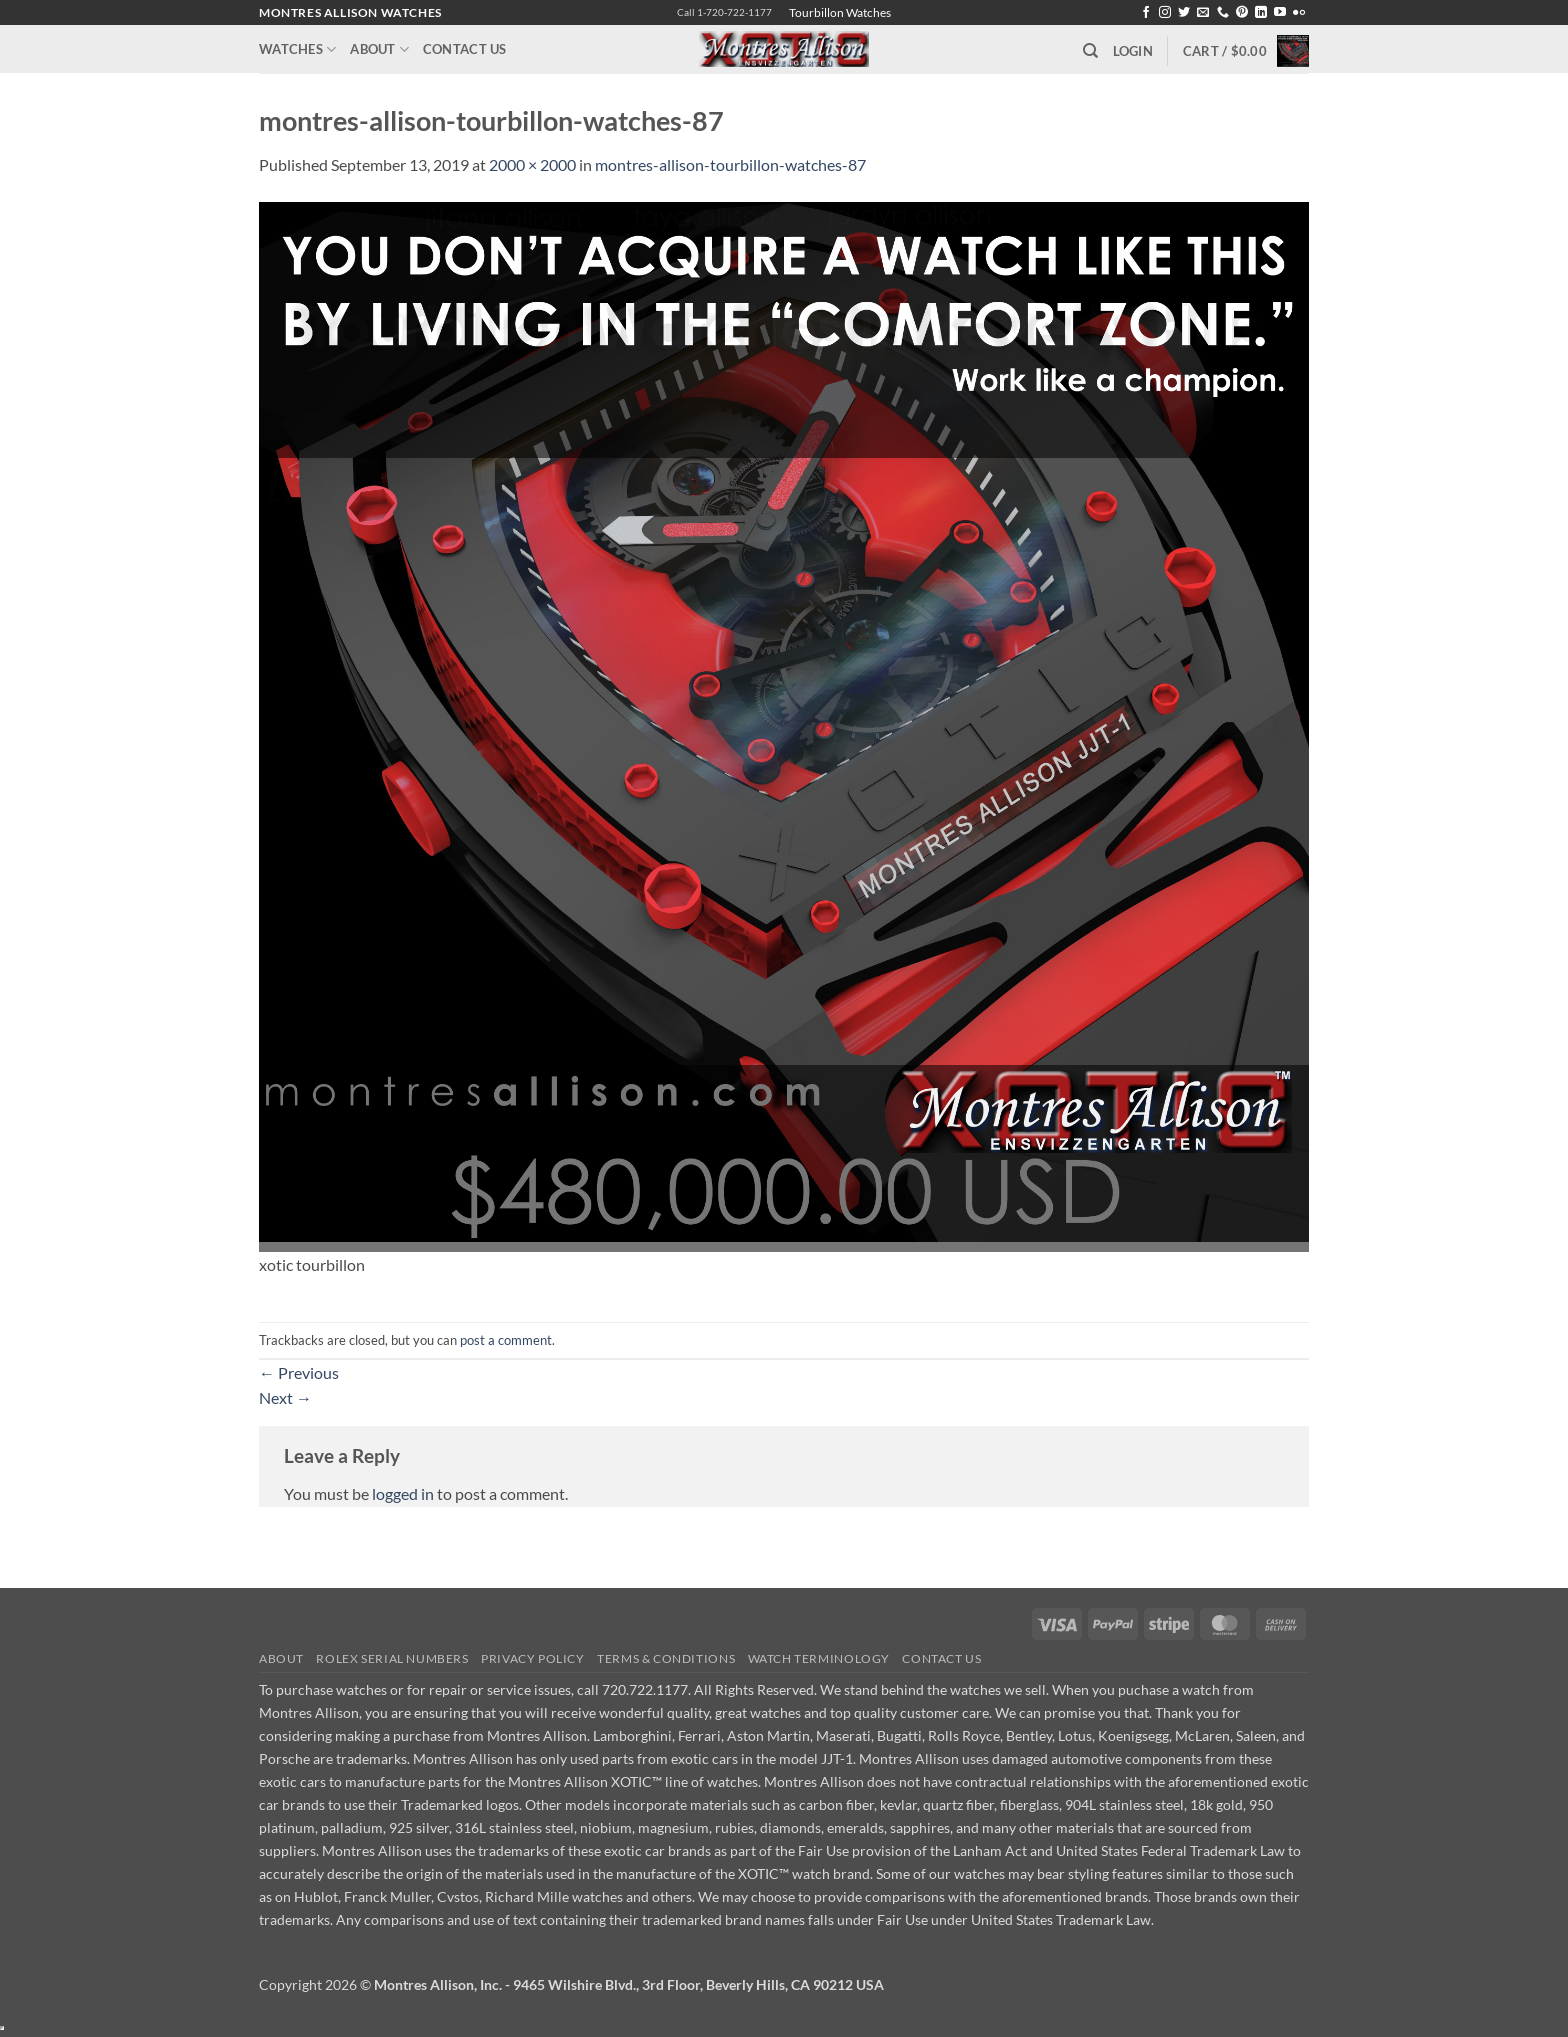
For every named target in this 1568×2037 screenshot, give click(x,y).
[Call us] (1223, 13)
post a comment (506, 1340)
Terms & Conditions (666, 1658)
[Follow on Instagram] (1165, 13)
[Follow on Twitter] (1184, 13)
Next (285, 1397)
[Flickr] (1299, 13)
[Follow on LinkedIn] (1261, 13)
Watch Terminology (819, 1658)
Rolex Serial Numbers (392, 1658)
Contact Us (465, 49)
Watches (297, 49)
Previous (299, 1372)
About (379, 49)
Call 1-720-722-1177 (724, 12)
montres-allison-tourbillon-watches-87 (730, 164)
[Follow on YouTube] (1280, 13)
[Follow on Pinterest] (1242, 13)
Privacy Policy (533, 1658)
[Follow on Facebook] (1146, 13)
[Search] (1090, 51)
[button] (1133, 51)
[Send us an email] (1203, 13)
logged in (403, 1493)
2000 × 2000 (532, 164)
